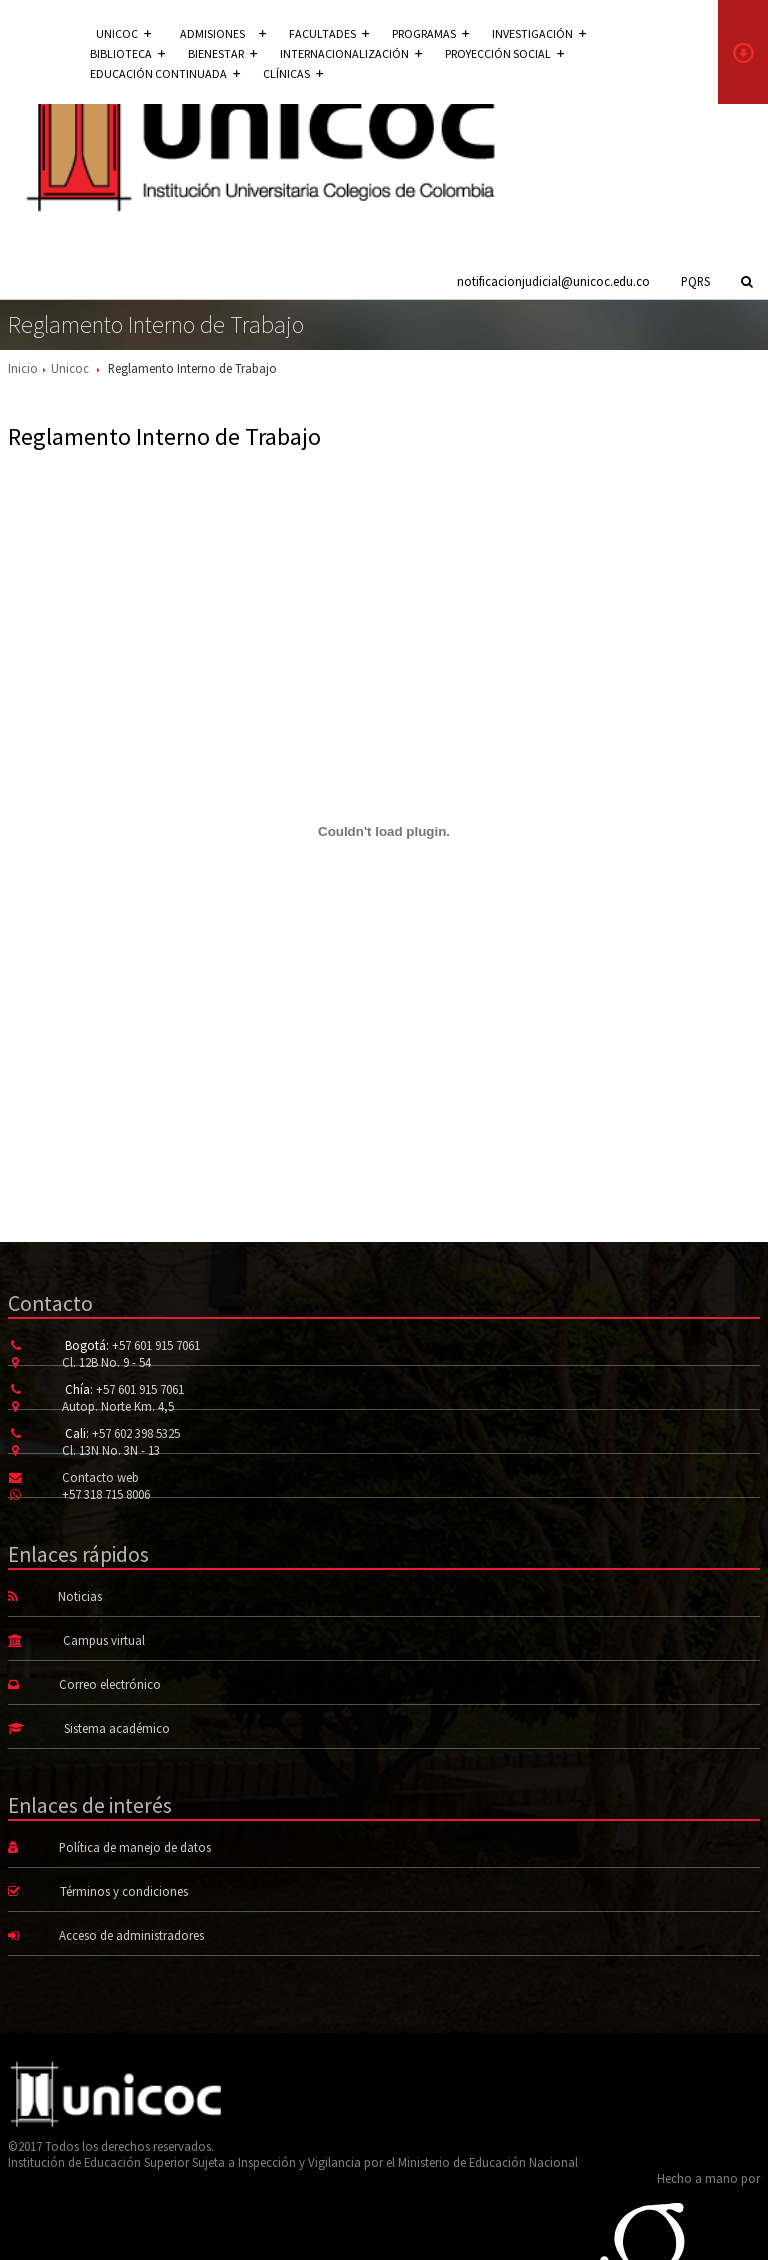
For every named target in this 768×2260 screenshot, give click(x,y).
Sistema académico (117, 1728)
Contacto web (100, 1477)
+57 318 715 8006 (106, 1494)
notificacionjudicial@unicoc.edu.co (553, 281)
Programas (430, 33)
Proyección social (504, 53)
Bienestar (222, 53)
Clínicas (293, 73)
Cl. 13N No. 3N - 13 (111, 1450)
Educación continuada (165, 73)
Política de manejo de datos (135, 1847)
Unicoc (70, 368)
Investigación (539, 33)
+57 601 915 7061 (156, 1345)
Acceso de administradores (131, 1935)
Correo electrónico (110, 1684)
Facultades (329, 33)
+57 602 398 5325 (136, 1433)
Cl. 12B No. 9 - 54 (106, 1362)
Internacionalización (351, 53)
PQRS (695, 281)
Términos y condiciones (124, 1891)
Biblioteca (127, 53)
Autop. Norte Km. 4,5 (118, 1406)
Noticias (80, 1596)
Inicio (23, 368)
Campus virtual (104, 1640)
